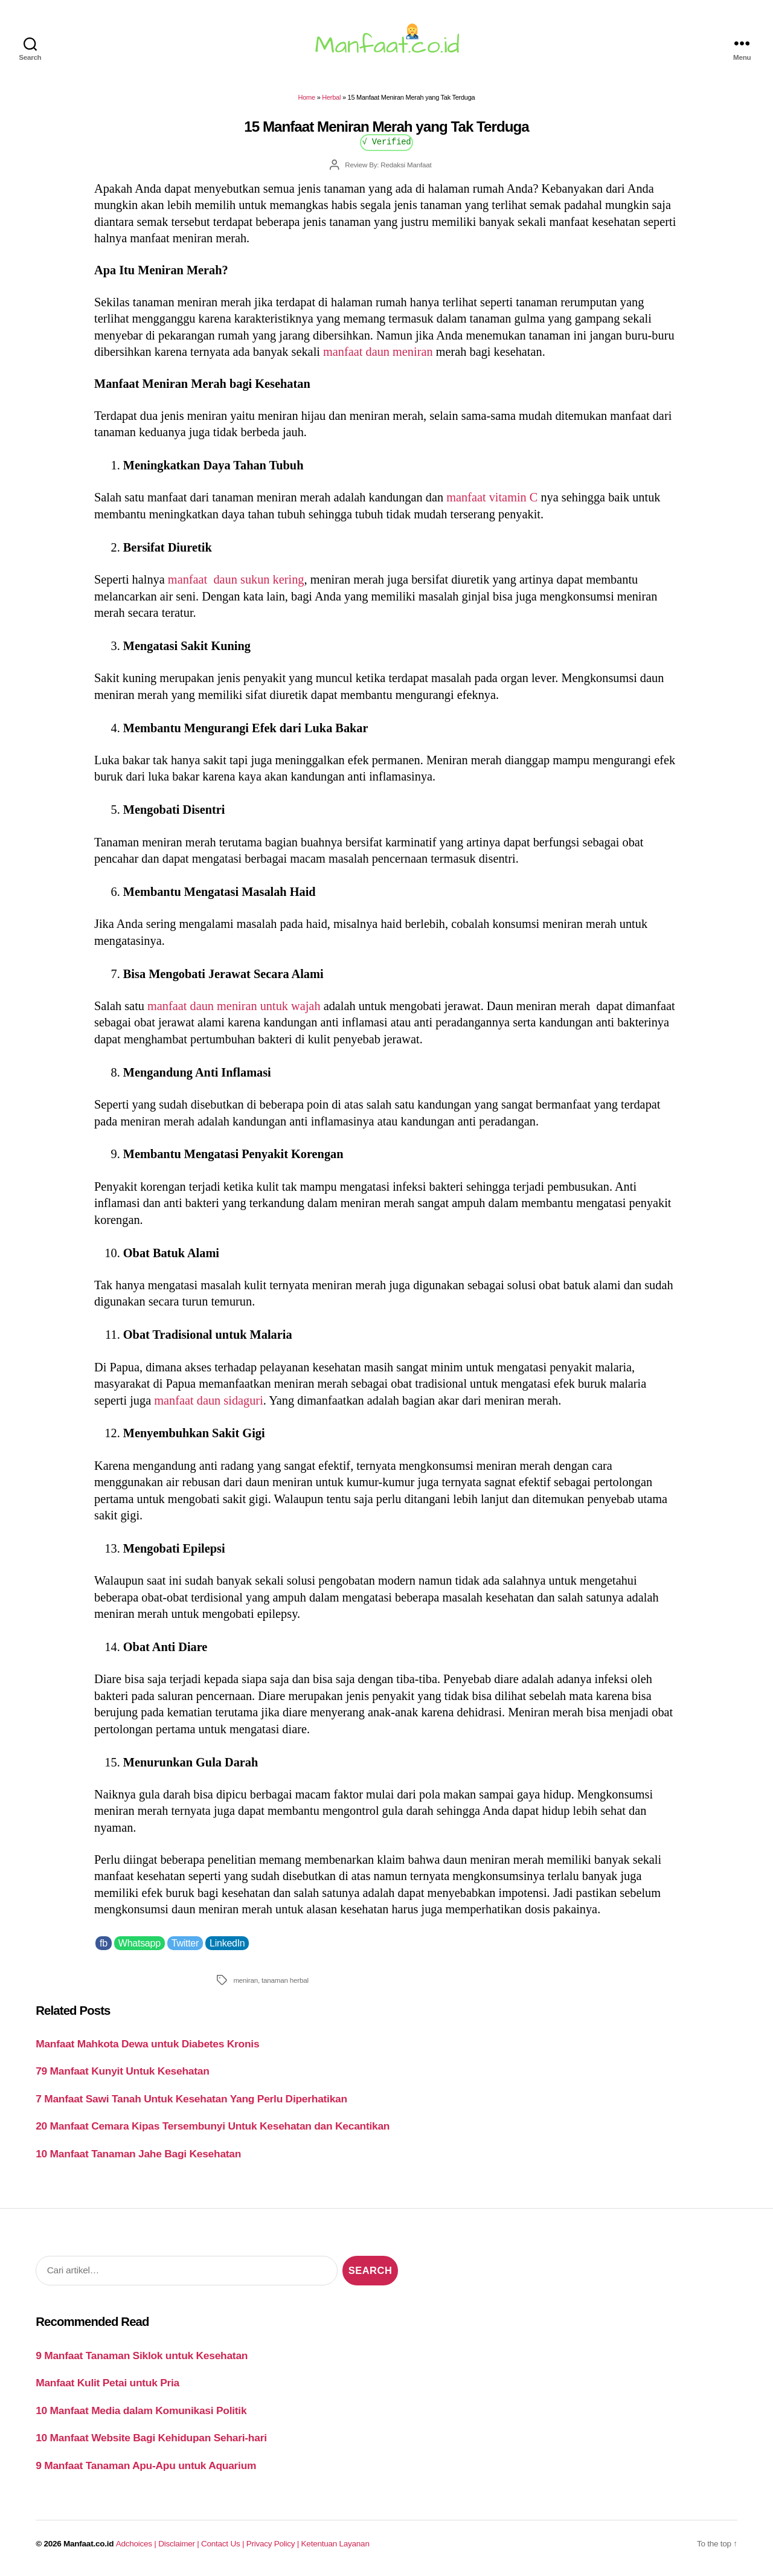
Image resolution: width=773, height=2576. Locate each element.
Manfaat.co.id (88, 2543)
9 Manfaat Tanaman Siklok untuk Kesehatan (142, 2355)
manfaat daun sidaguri (208, 1400)
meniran (245, 1980)
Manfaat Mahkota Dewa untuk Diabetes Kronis (147, 2044)
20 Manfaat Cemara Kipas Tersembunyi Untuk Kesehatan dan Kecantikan (213, 2126)
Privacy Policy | (273, 2543)
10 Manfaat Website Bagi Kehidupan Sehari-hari (151, 2438)
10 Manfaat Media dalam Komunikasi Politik (141, 2410)
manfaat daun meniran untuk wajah (234, 1006)
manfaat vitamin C (491, 497)
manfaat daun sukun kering (236, 579)
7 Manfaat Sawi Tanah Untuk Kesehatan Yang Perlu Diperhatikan (191, 2099)
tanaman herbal (285, 1980)
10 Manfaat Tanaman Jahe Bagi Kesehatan (138, 2154)
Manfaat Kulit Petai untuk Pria (107, 2383)
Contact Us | (223, 2543)
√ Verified (386, 141)
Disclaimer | (179, 2543)
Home (306, 97)
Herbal (331, 97)
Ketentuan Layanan (335, 2543)
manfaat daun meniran (378, 351)
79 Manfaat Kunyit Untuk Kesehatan (122, 2071)
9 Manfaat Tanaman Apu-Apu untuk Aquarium (146, 2465)
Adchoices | (137, 2543)
